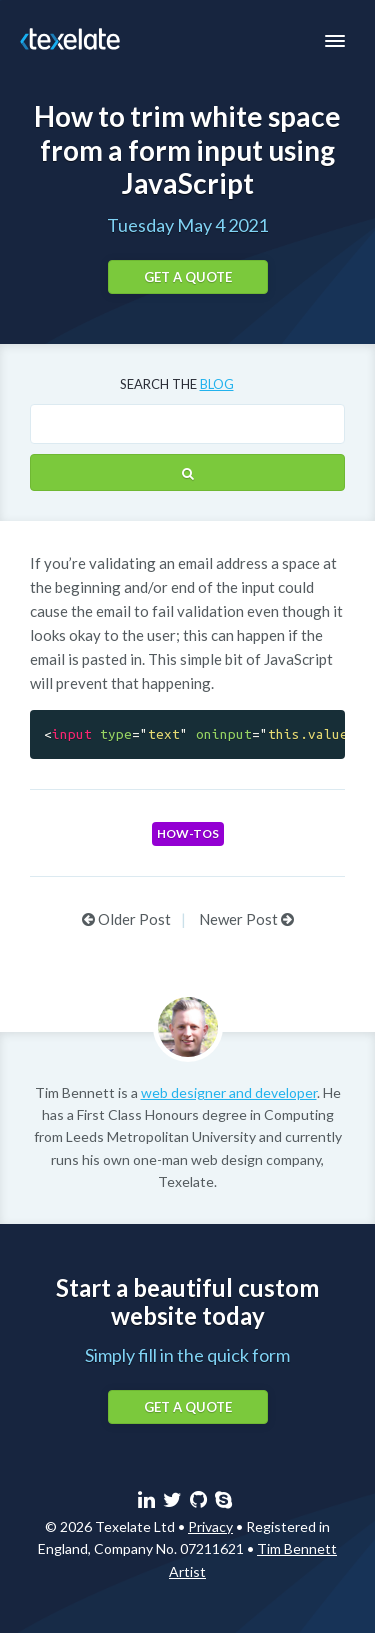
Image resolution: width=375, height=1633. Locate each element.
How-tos (188, 833)
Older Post (126, 919)
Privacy (210, 1526)
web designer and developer (229, 1092)
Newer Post (246, 919)
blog (217, 384)
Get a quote (188, 277)
